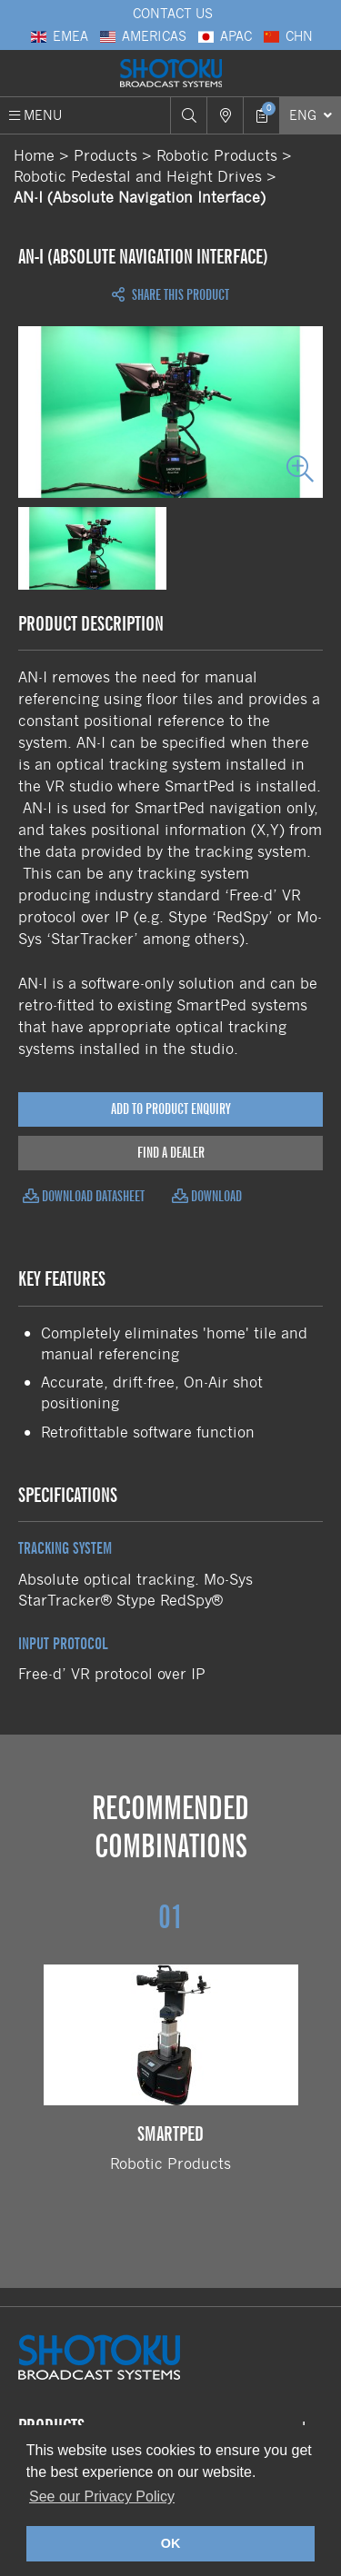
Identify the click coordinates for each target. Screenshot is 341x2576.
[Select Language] (310, 115)
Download (207, 1196)
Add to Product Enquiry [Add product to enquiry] (171, 1109)
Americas (141, 36)
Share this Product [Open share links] (170, 295)
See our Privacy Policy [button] (102, 2496)
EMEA (58, 36)
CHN (287, 36)
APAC (224, 36)
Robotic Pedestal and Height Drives (138, 176)
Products (105, 155)
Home (34, 155)
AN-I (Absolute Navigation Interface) (140, 197)
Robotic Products (216, 155)
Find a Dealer (171, 1152)
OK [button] (171, 2543)
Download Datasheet (84, 1196)
